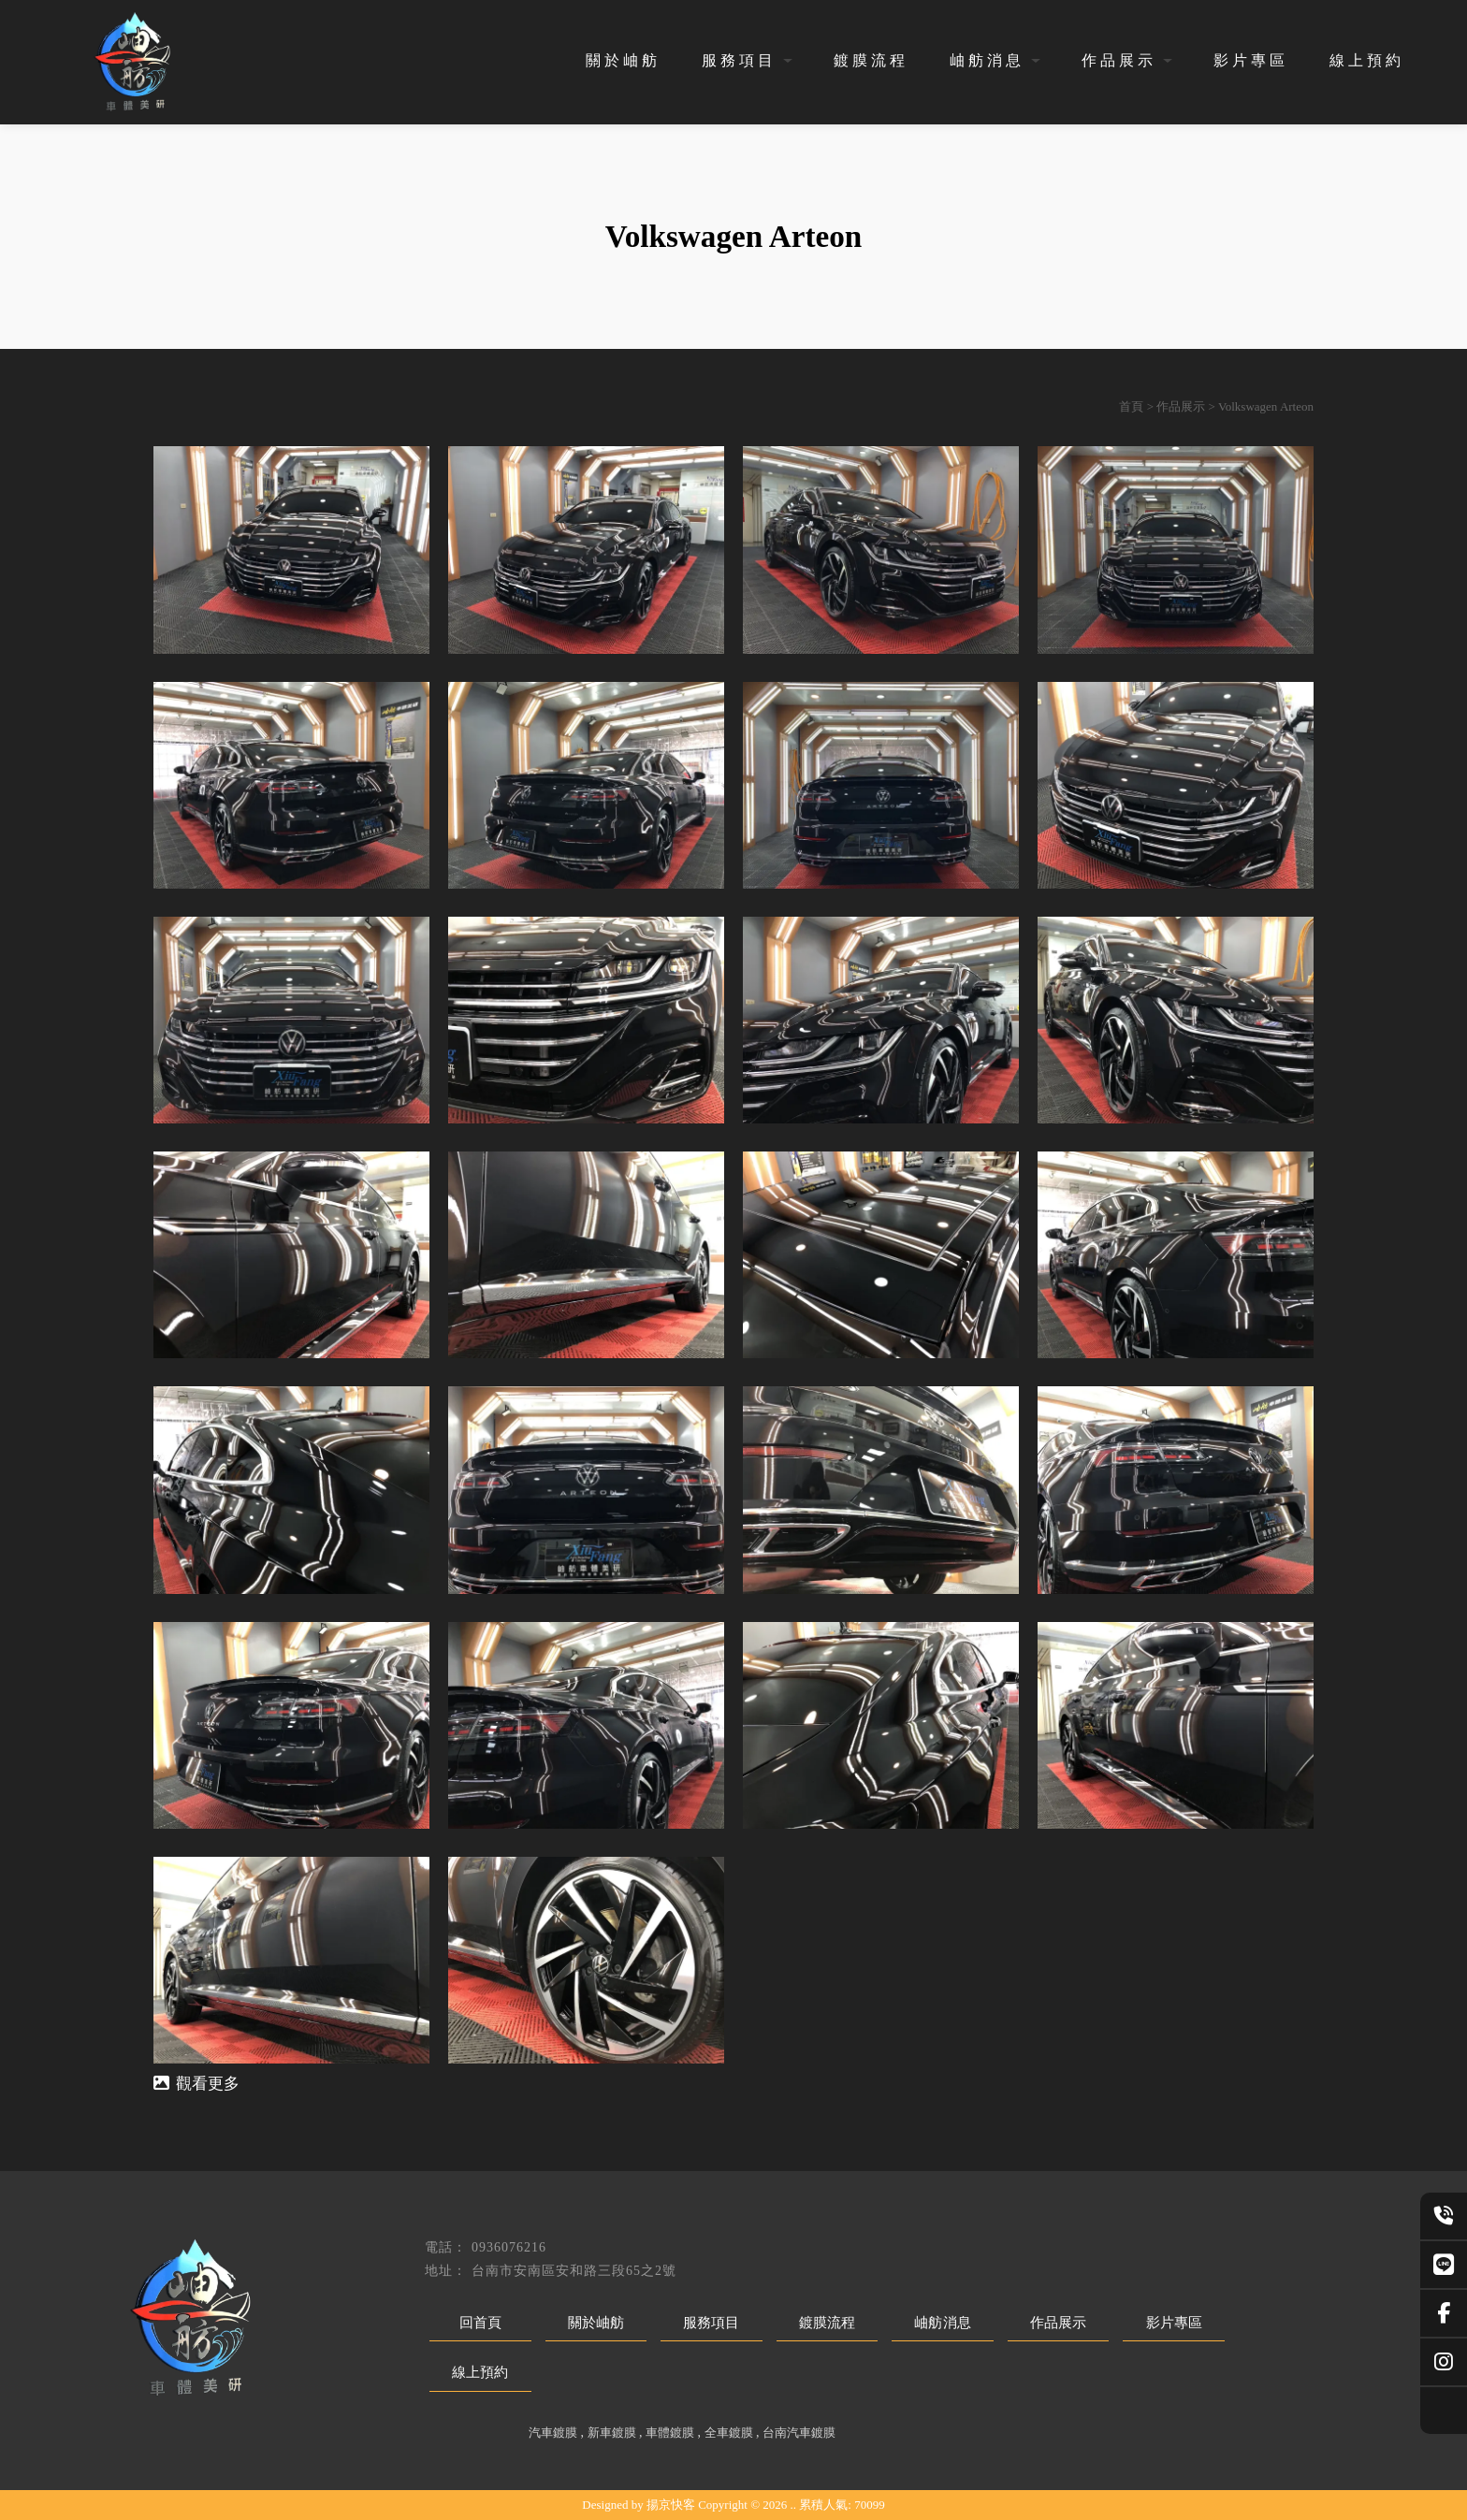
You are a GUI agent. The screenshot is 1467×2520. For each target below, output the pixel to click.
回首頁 (480, 2322)
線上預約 (1366, 60)
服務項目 (739, 60)
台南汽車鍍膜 (799, 2433)
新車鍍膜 (612, 2433)
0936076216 (509, 2247)
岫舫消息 (987, 60)
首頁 (1131, 406)
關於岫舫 (623, 60)
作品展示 (1119, 60)
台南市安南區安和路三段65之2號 (574, 2271)
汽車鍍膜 (553, 2433)
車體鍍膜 (670, 2433)
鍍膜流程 (871, 60)
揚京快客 (670, 2505)
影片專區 (1250, 60)
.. (794, 2505)
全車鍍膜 (728, 2433)
